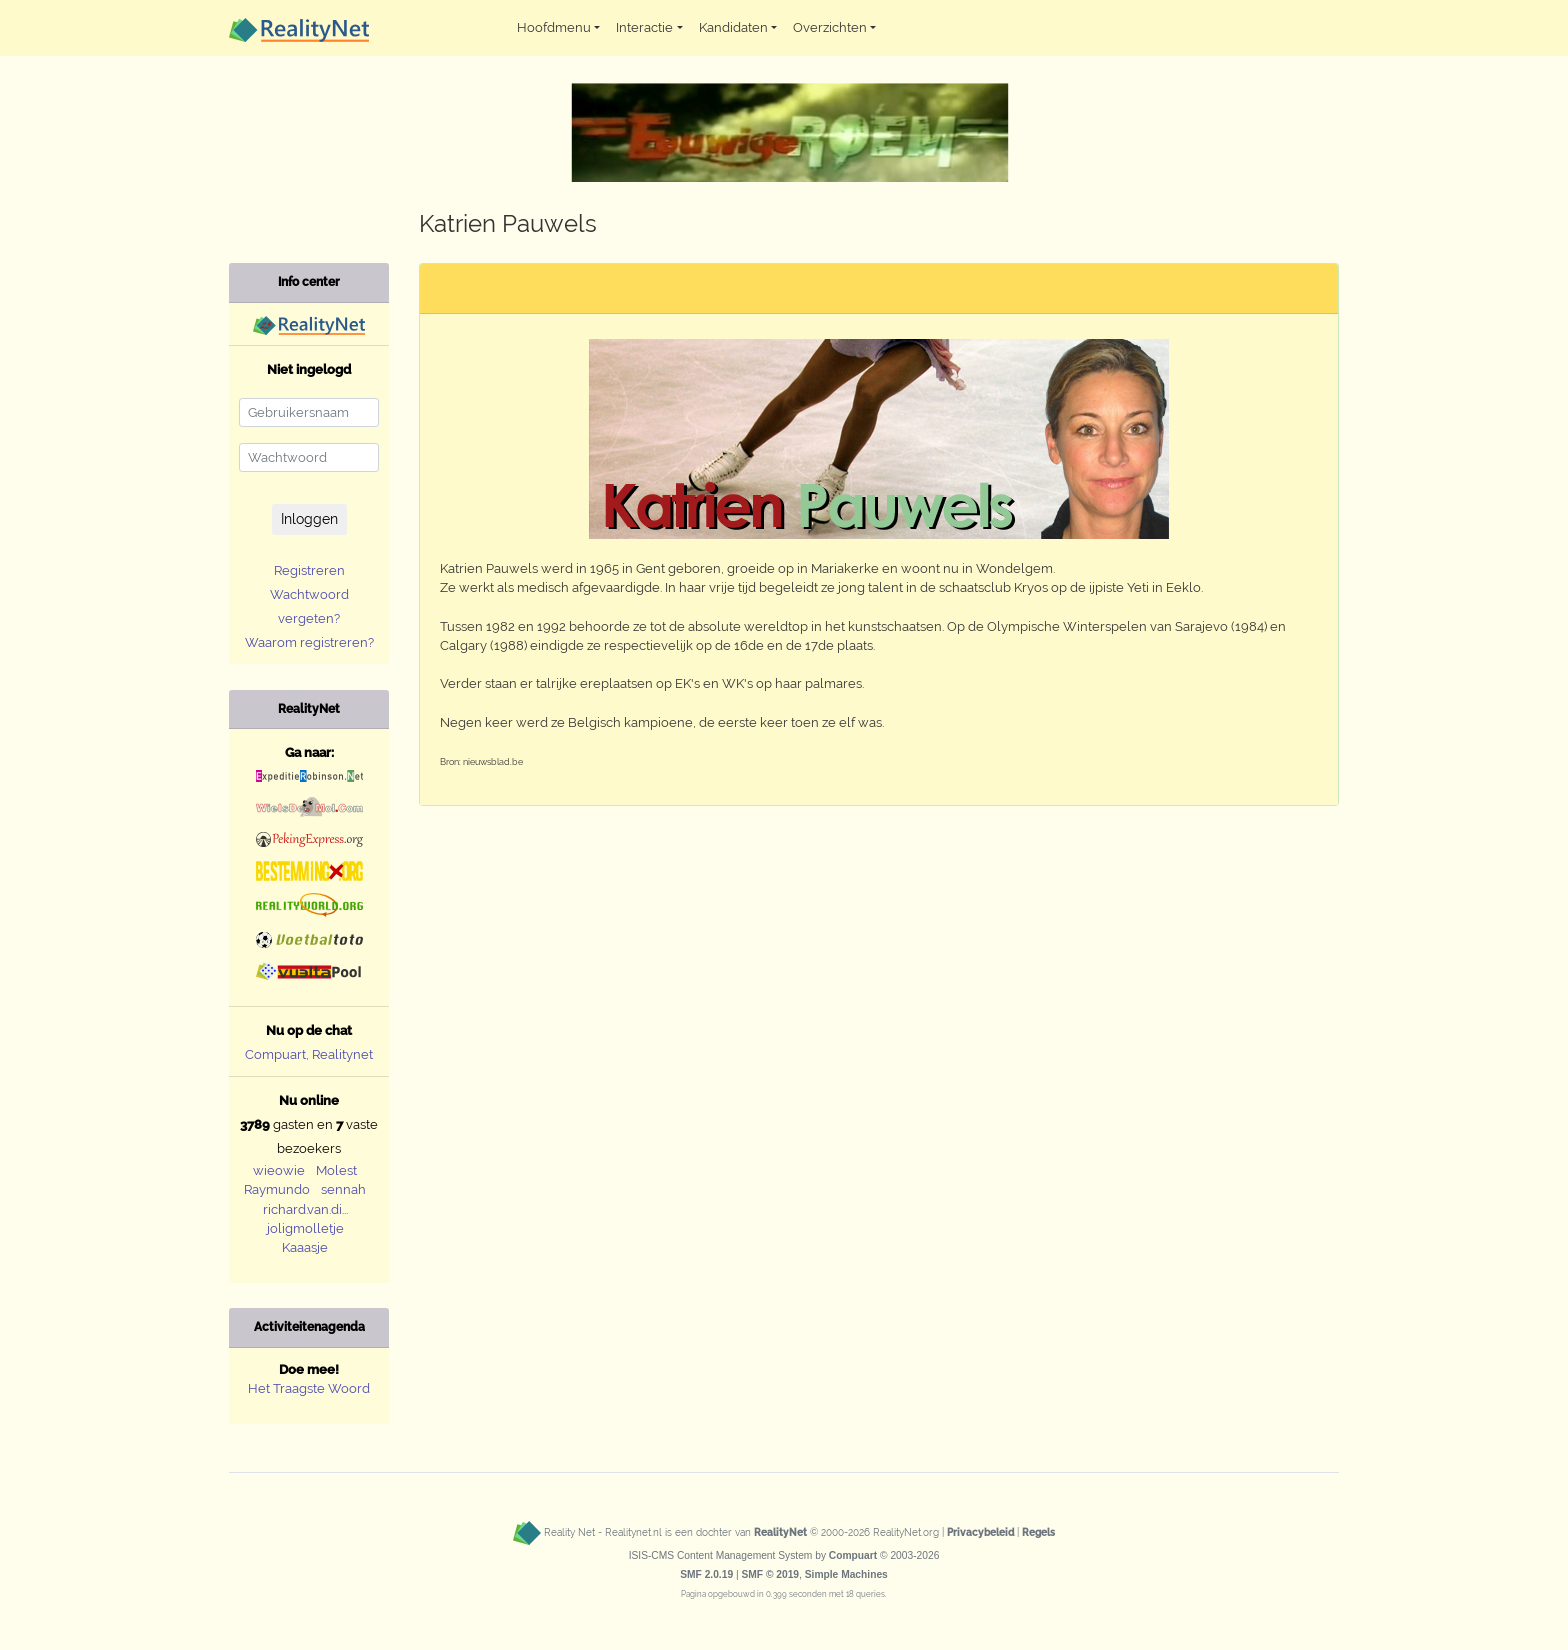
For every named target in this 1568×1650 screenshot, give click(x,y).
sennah (343, 1189)
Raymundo (277, 1189)
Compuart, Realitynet (309, 1054)
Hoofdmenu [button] (554, 27)
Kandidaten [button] (733, 27)
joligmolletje (305, 1228)
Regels (1038, 1532)
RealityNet (780, 1532)
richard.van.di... (305, 1209)
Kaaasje (305, 1247)
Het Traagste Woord (309, 1388)
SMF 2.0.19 (706, 1574)
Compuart (853, 1555)
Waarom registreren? (309, 642)
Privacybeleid (980, 1532)
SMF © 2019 (770, 1574)
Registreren (309, 570)
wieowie (279, 1170)
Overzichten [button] (830, 27)
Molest (336, 1170)
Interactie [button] (644, 27)
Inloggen (309, 519)
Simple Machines (846, 1574)
